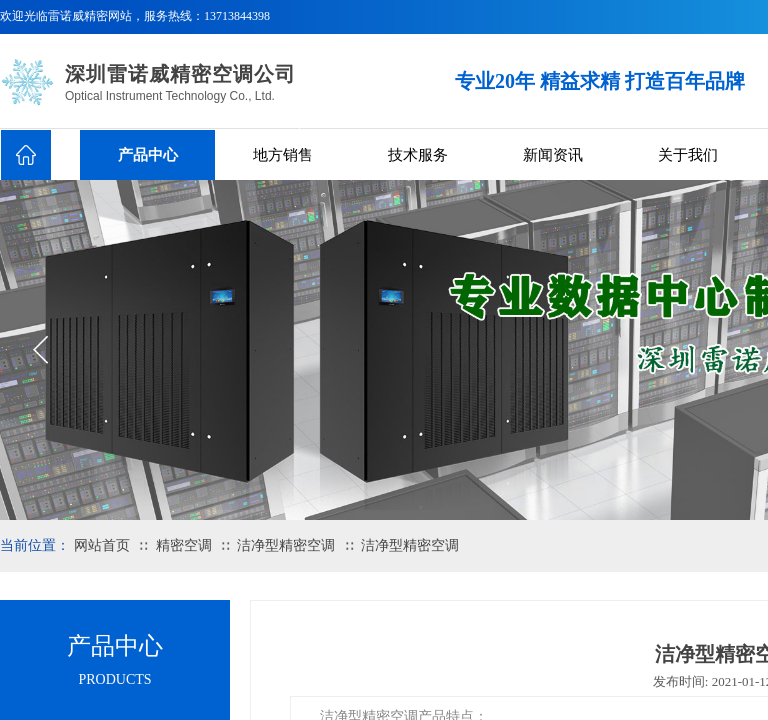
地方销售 (283, 155)
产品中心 (148, 155)
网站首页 (102, 545)
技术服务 (418, 155)
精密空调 (184, 545)
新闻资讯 (553, 155)
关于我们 (688, 155)
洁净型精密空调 (286, 545)
